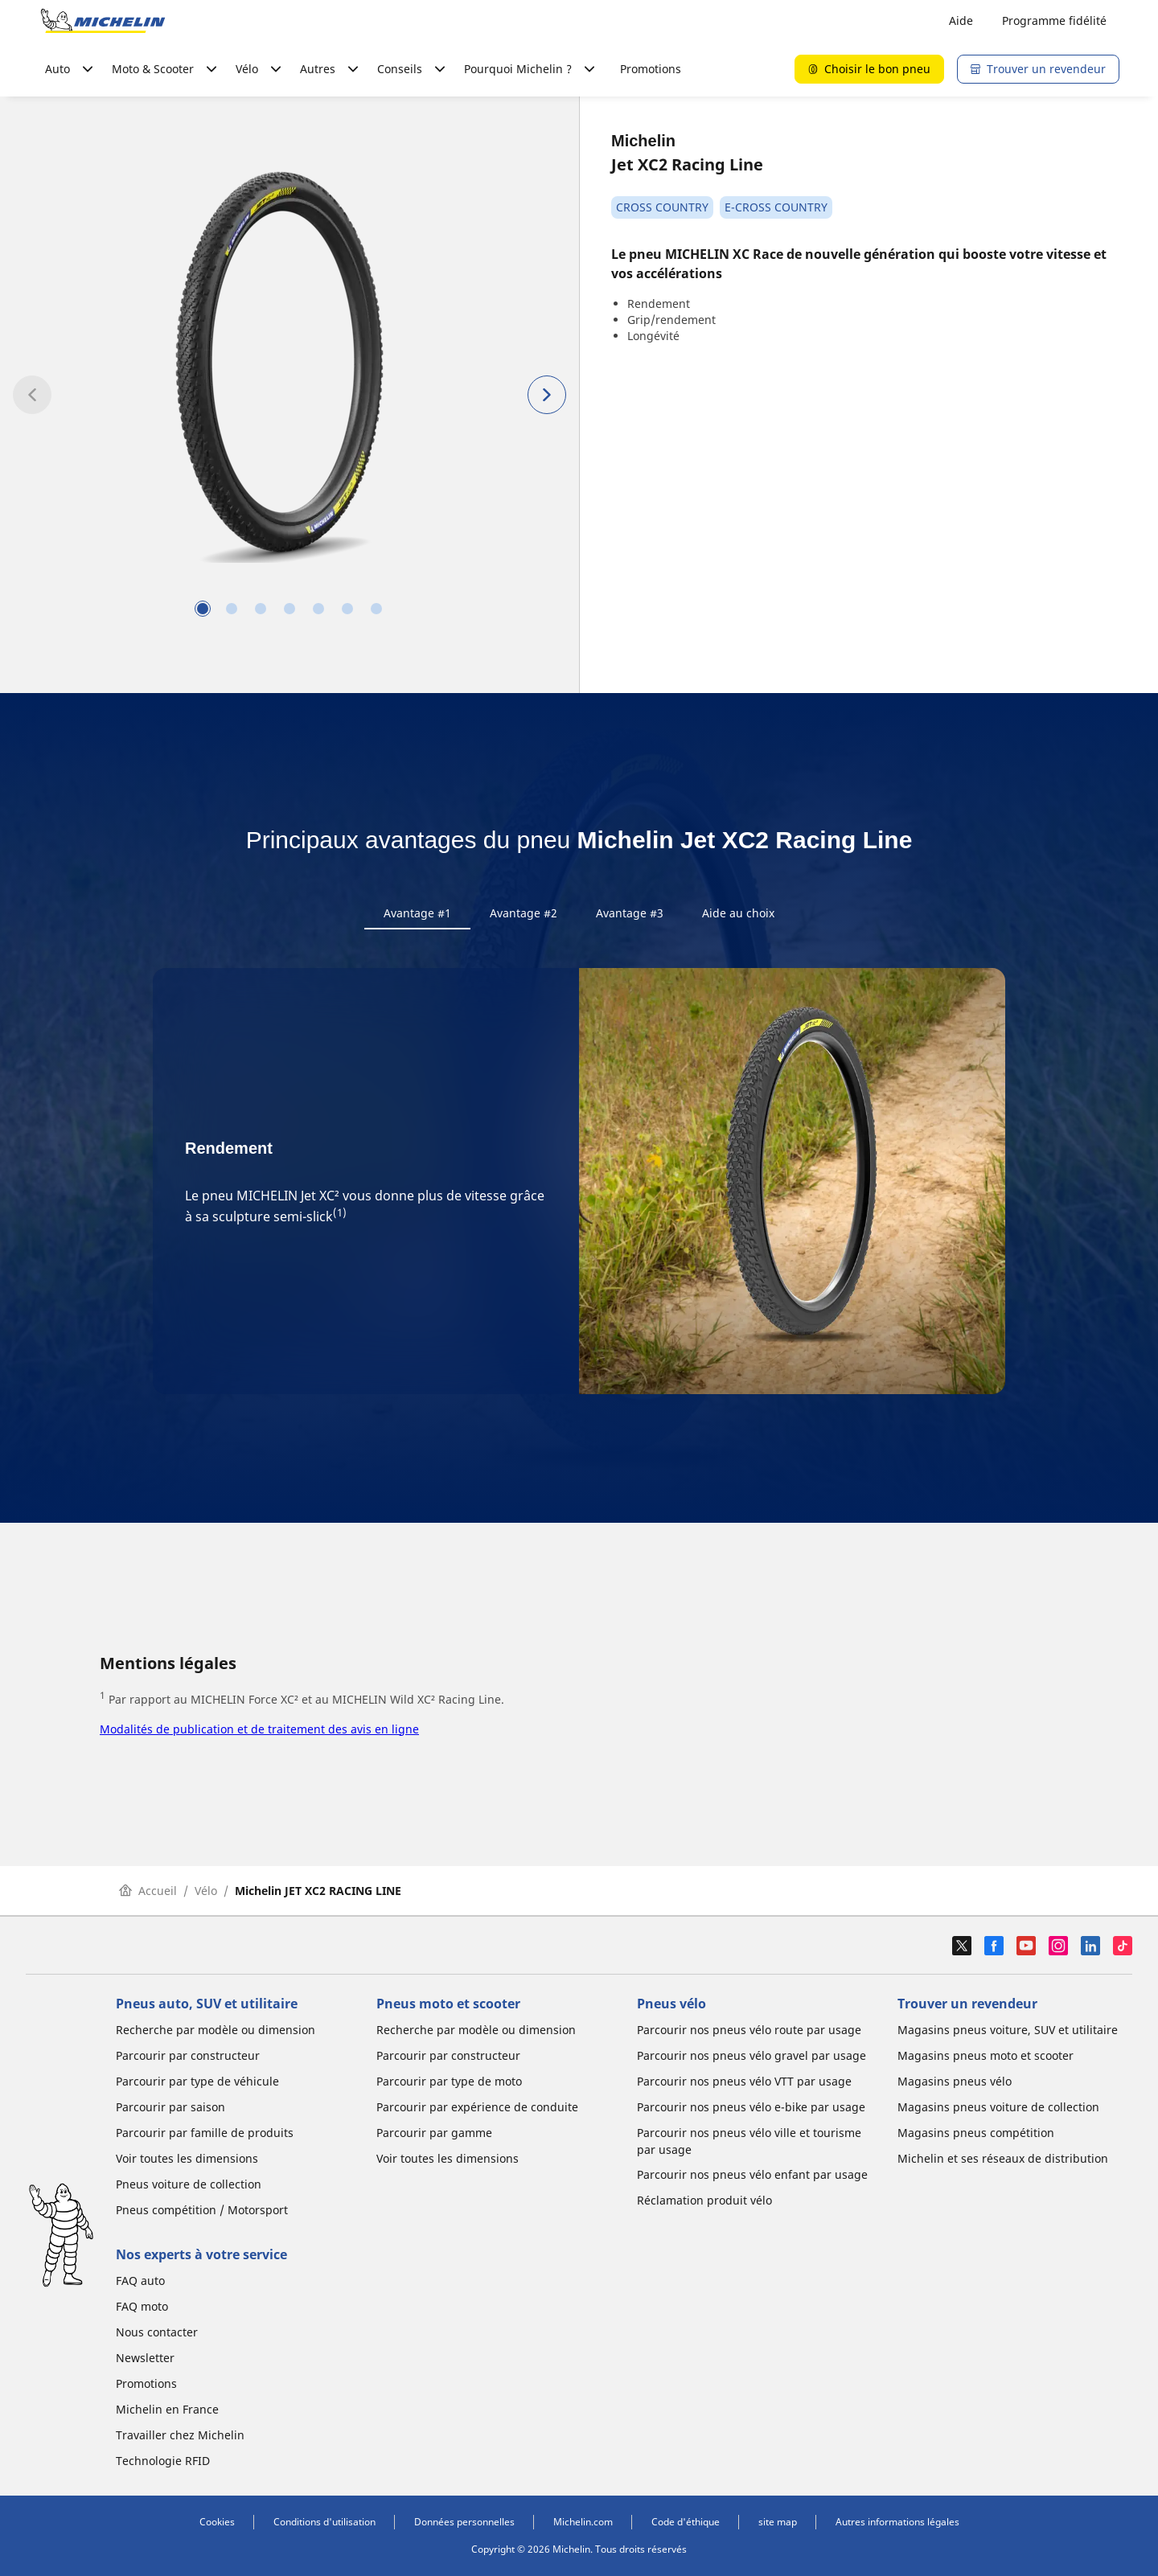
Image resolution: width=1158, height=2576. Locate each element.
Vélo (206, 1890)
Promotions (650, 68)
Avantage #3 (629, 913)
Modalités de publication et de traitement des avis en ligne (259, 1729)
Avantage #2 (523, 913)
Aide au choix (738, 913)
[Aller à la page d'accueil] (103, 20)
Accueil (148, 1890)
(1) (340, 1212)
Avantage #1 (417, 913)
